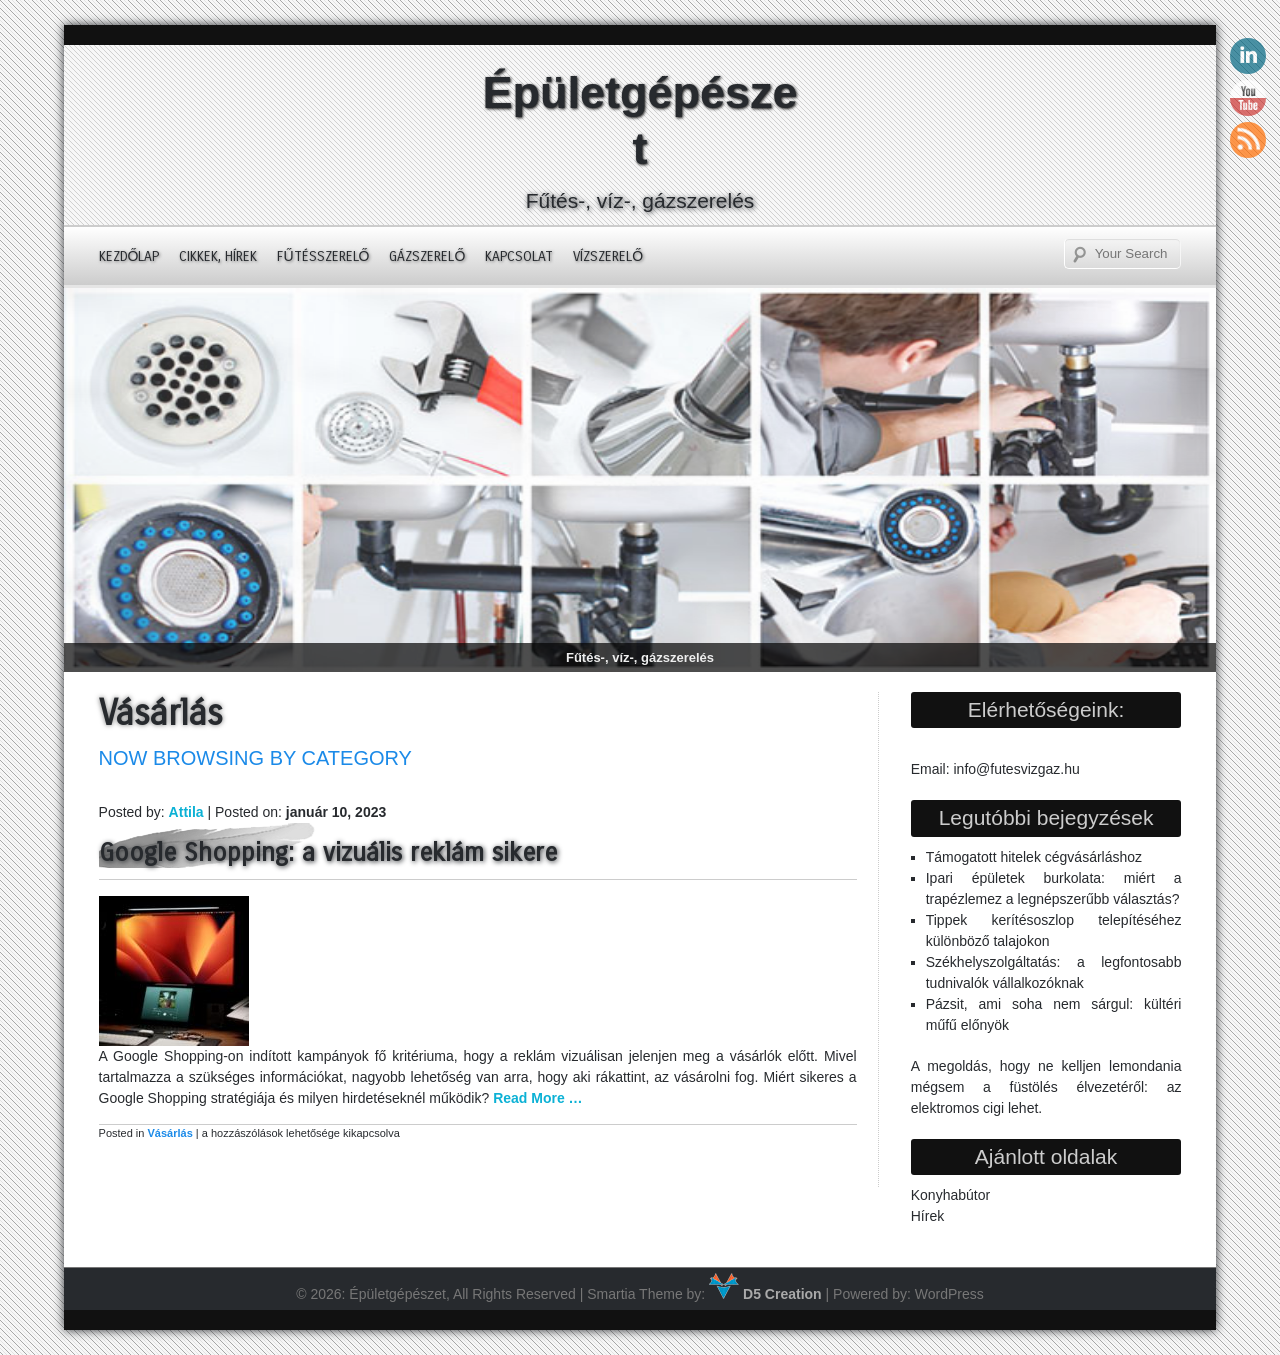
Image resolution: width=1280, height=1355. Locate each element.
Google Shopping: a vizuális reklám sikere (328, 853)
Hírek (927, 1216)
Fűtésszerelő (323, 256)
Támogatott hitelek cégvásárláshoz (1034, 857)
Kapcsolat (519, 256)
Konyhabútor (950, 1195)
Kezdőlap (129, 256)
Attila (186, 812)
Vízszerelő (608, 256)
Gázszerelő (427, 256)
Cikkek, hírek (218, 256)
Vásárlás (169, 1133)
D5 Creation (765, 1294)
